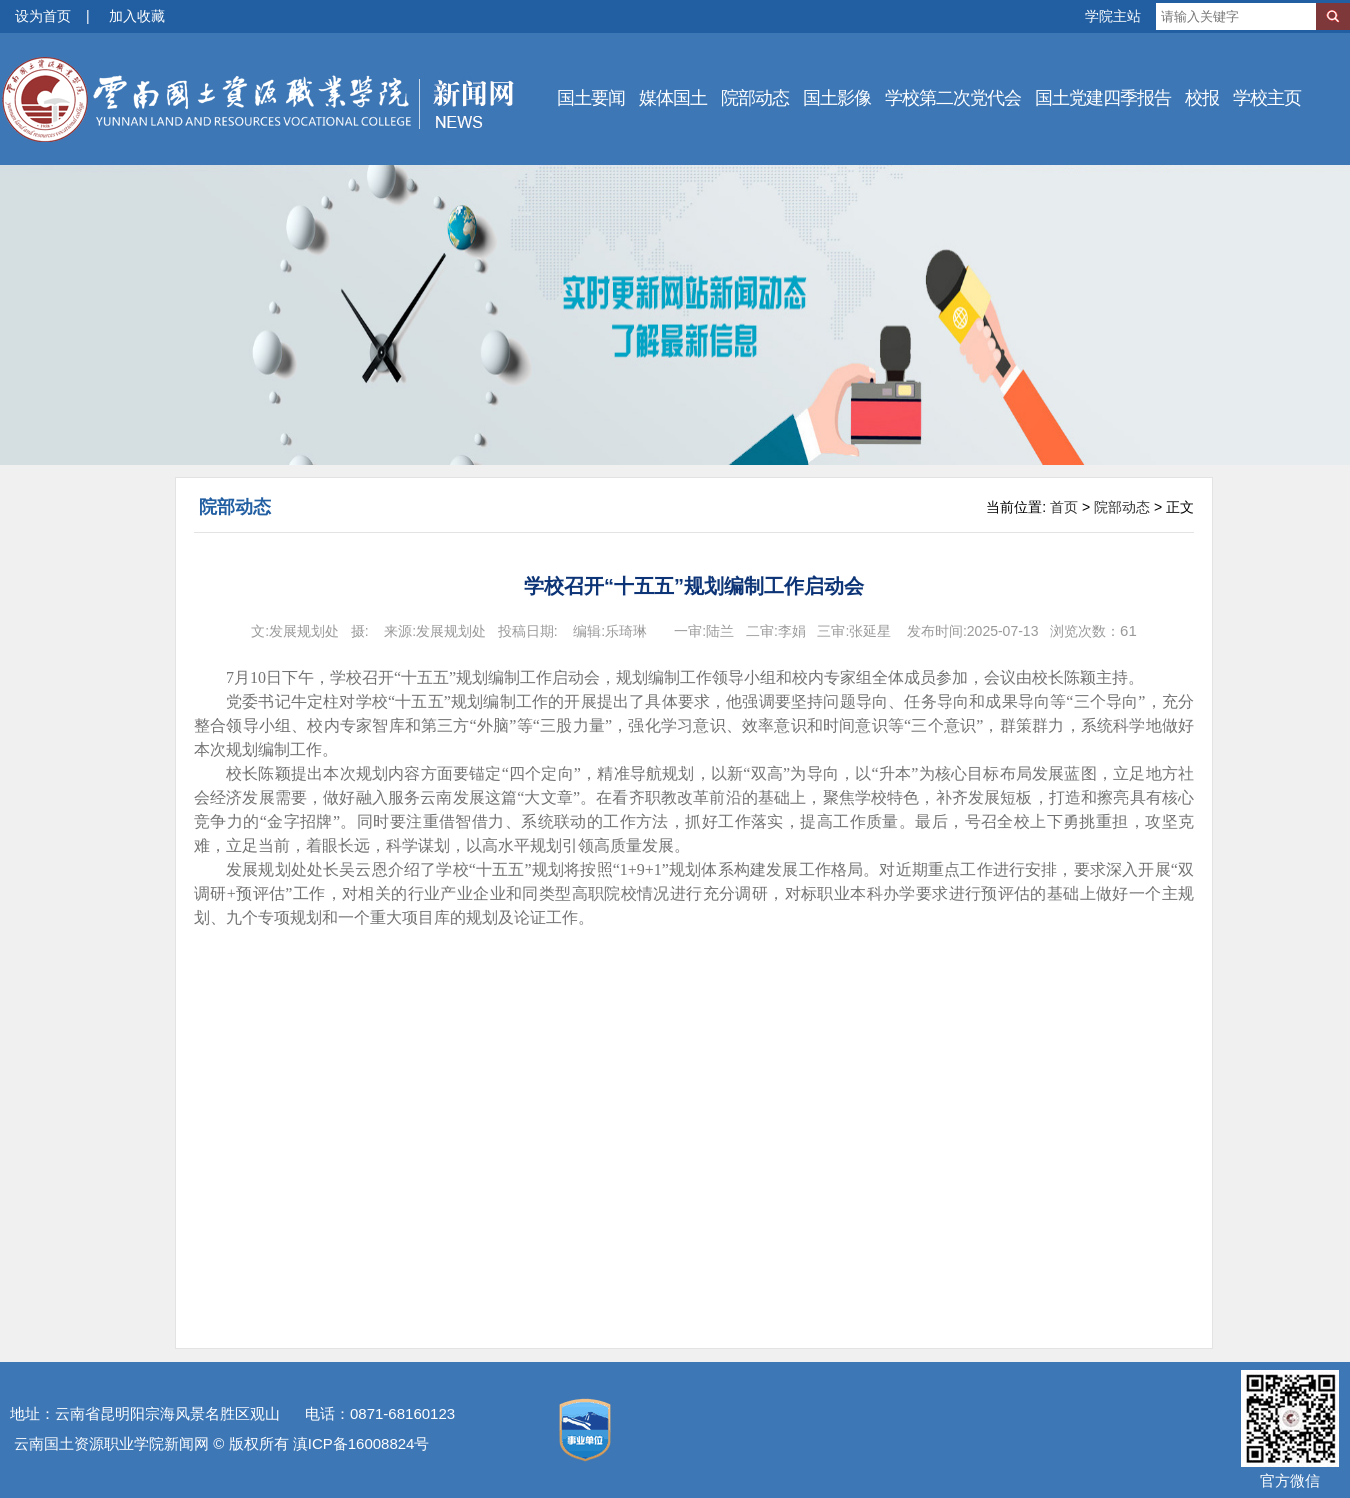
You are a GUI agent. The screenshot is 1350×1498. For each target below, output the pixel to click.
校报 (1202, 98)
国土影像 (837, 98)
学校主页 (1267, 98)
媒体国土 (673, 98)
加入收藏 (137, 16)
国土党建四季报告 (1103, 98)
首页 (1064, 507)
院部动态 (755, 98)
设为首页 (43, 16)
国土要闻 (591, 98)
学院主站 (1113, 16)
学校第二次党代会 (953, 98)
